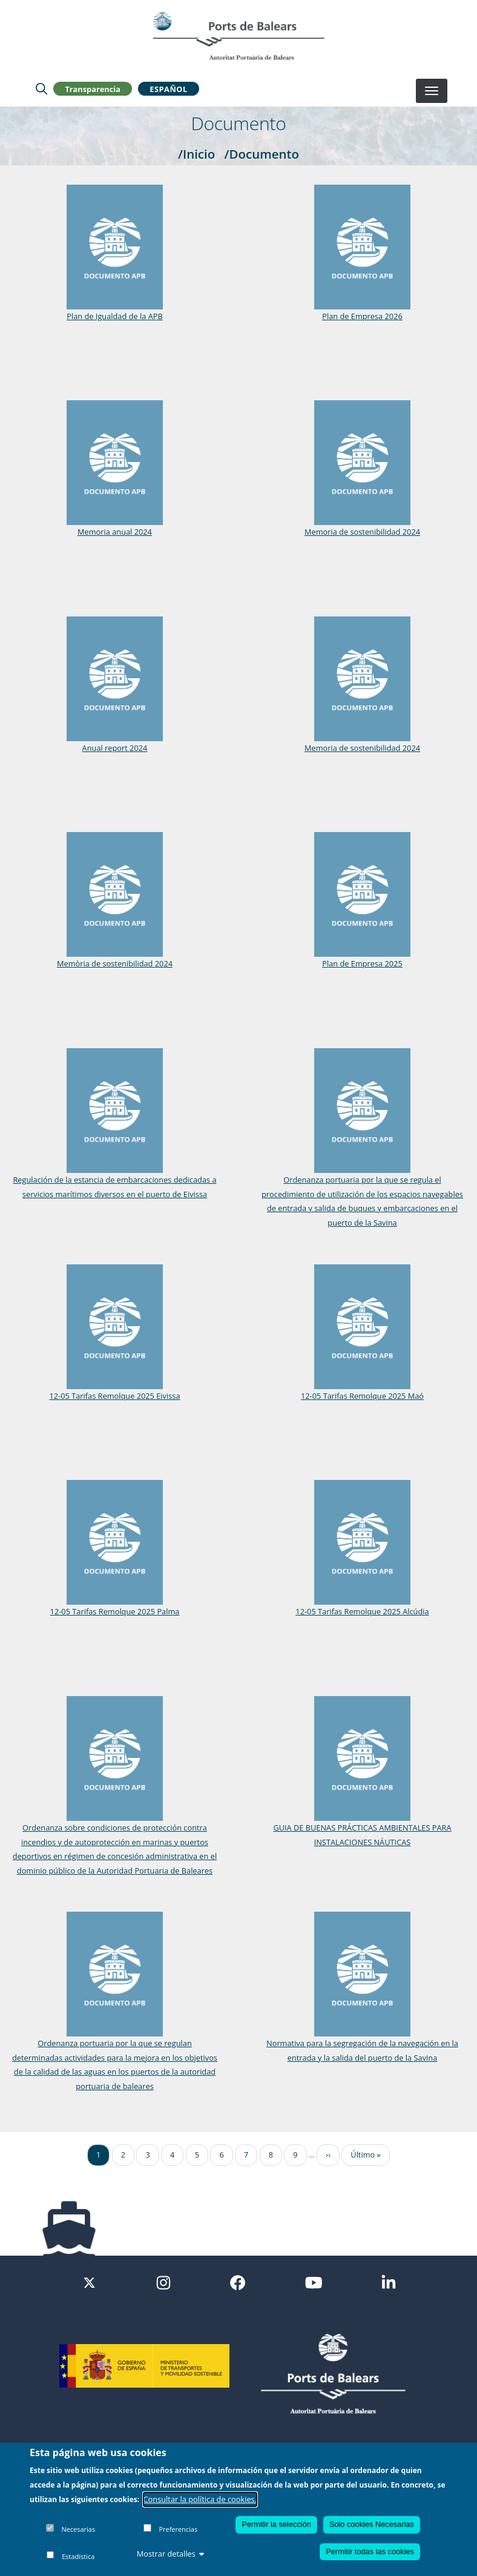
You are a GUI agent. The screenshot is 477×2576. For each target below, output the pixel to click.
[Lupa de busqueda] (41, 88)
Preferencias (178, 2529)
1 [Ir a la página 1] (98, 2154)
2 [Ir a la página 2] (123, 2154)
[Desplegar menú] (431, 91)
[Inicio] (238, 36)
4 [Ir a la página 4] (172, 2154)
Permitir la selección (276, 2524)
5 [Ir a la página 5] (197, 2154)
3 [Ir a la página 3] (147, 2154)
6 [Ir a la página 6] (221, 2154)
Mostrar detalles (171, 2553)
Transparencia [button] (92, 88)
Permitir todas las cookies (370, 2551)
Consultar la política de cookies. (200, 2499)
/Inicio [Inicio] (196, 153)
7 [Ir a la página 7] (246, 2154)
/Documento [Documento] (262, 153)
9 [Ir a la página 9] (295, 2154)
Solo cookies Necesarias (371, 2524)
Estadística (78, 2556)
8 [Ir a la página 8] (271, 2154)
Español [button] (168, 88)
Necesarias (78, 2529)
